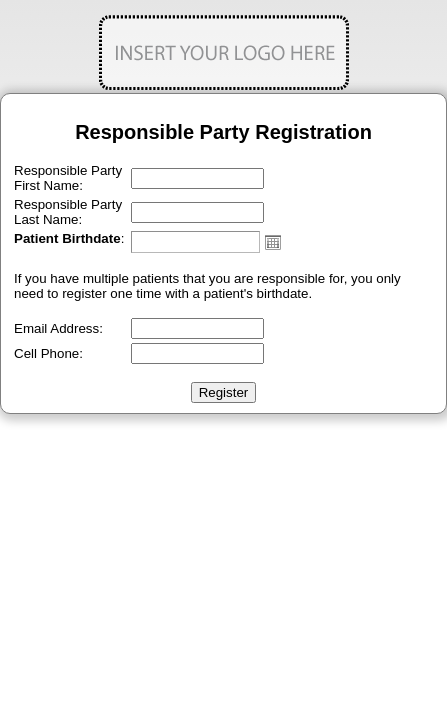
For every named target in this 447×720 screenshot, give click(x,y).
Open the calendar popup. (273, 242)
